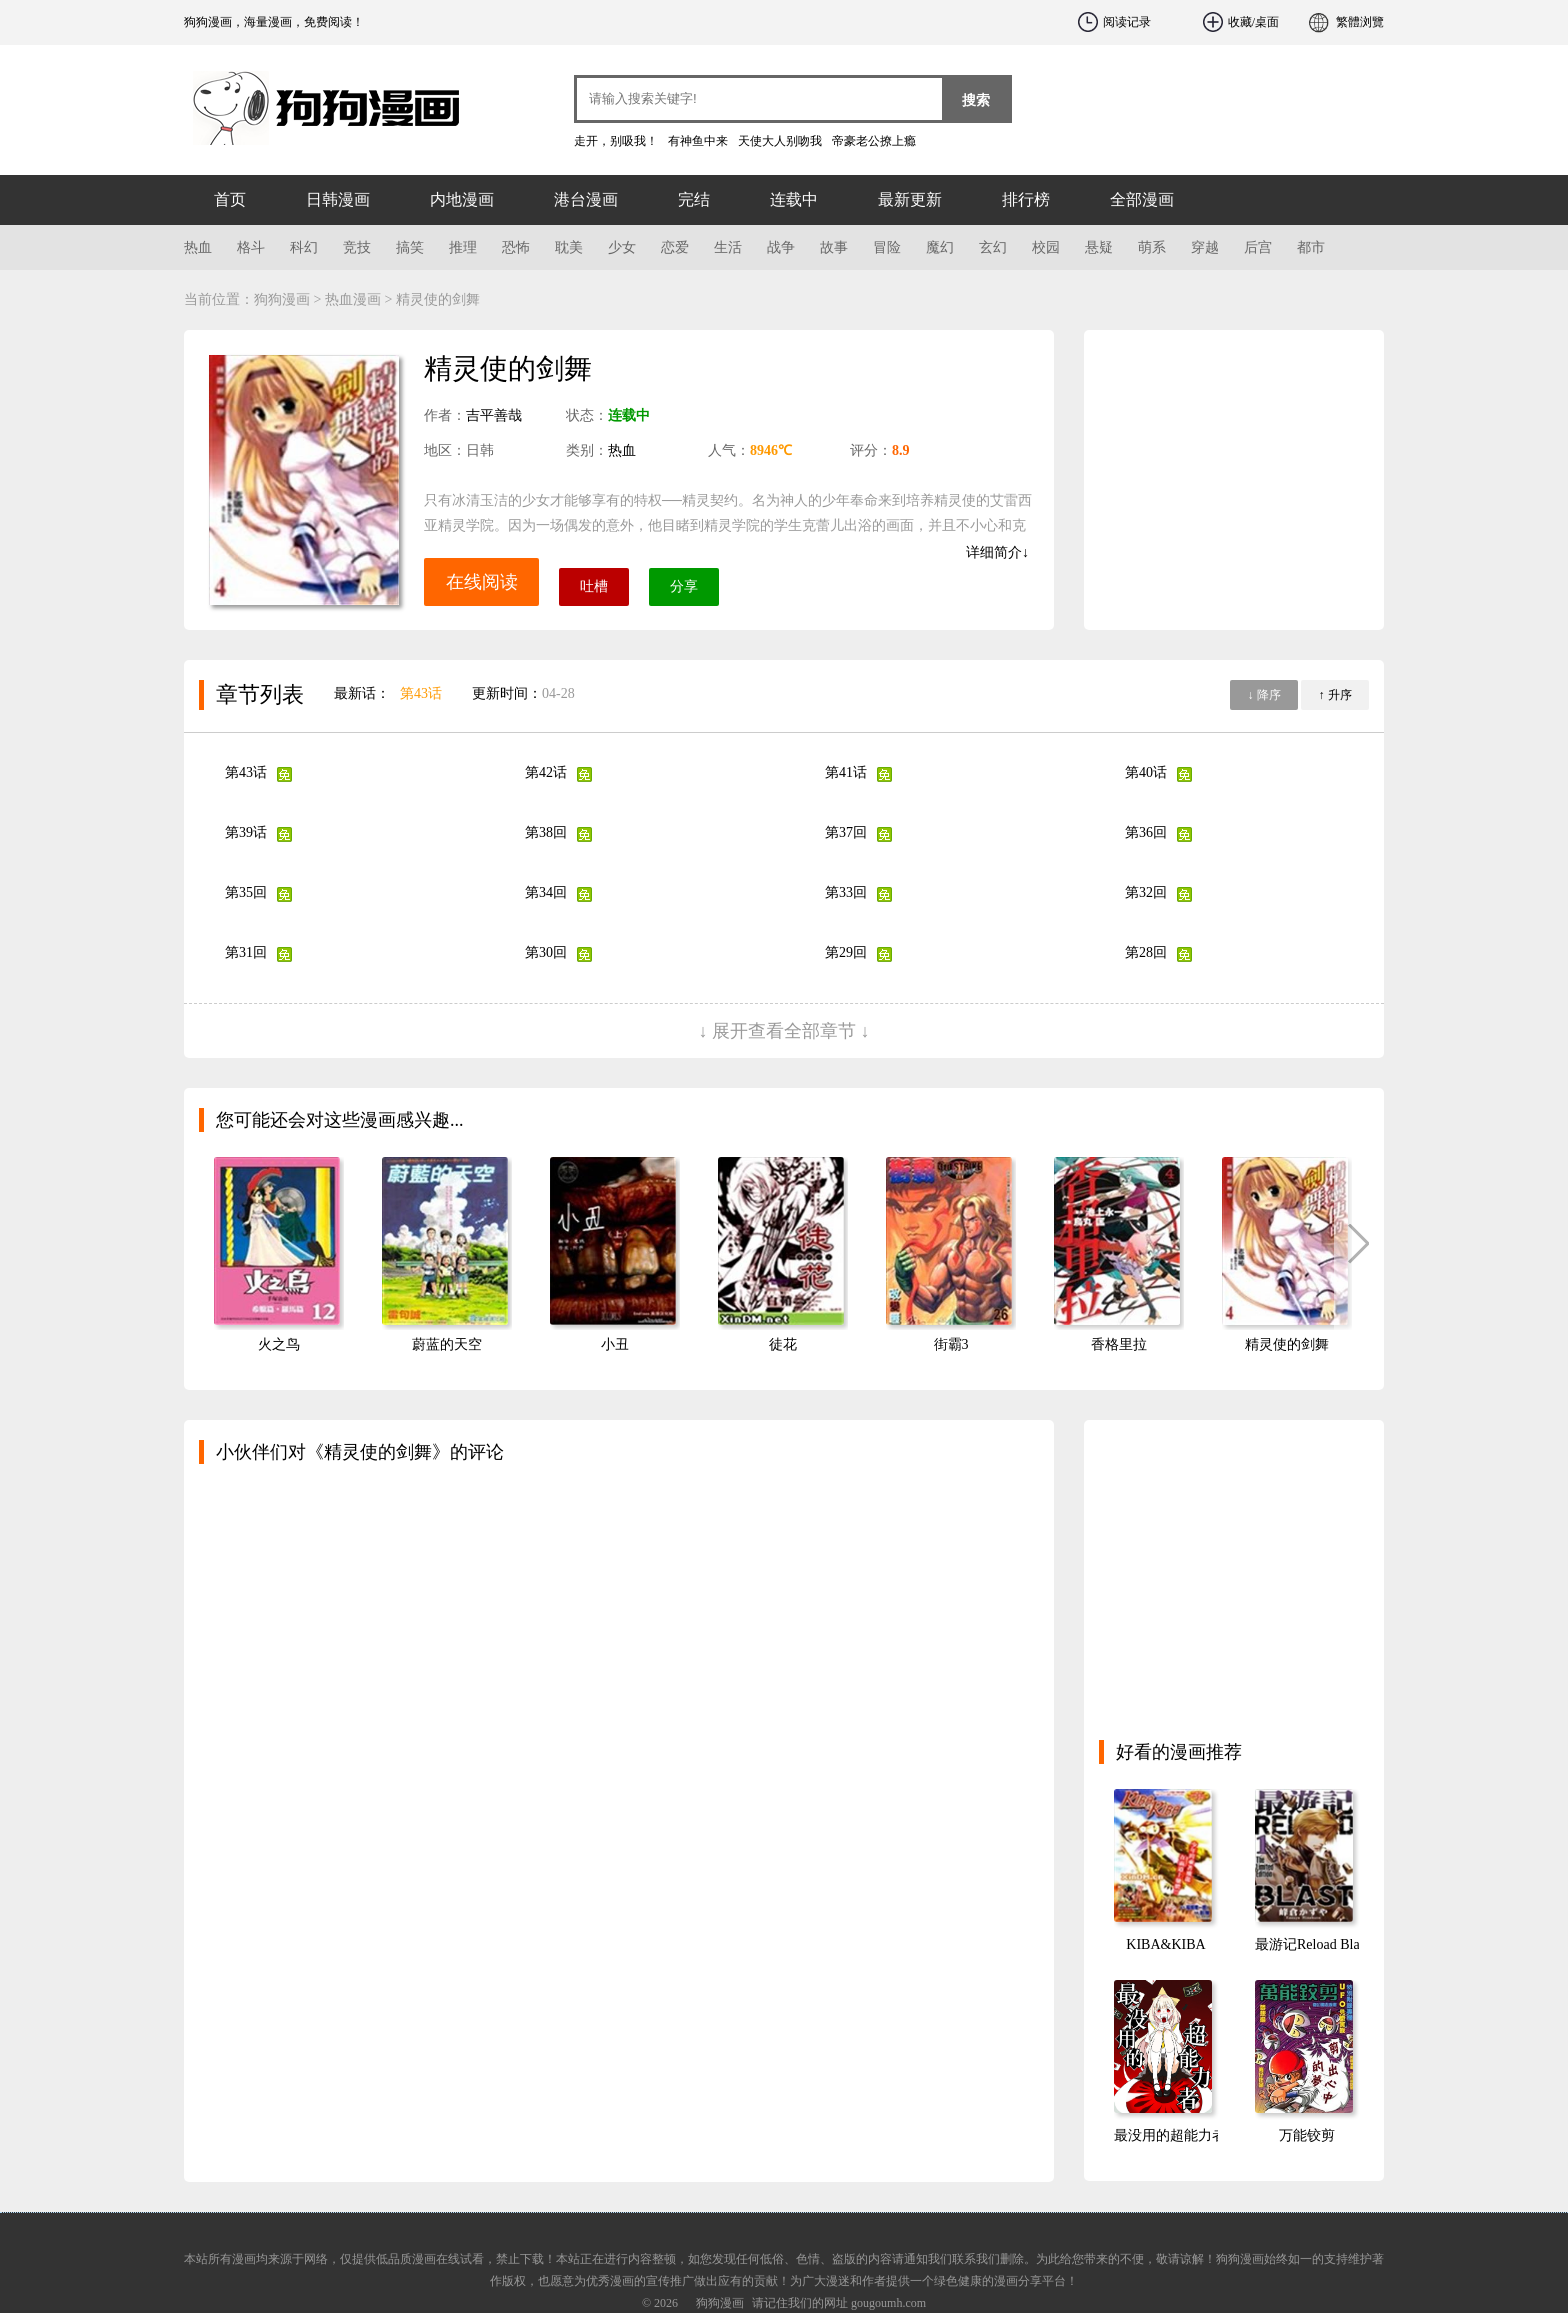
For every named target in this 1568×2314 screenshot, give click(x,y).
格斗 (251, 247)
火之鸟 (279, 1344)
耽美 (569, 247)
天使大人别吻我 (780, 141)
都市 (1311, 247)
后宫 (1258, 247)
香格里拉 (1119, 1344)
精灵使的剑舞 (1287, 1344)
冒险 (887, 247)
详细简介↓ (997, 552)
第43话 (421, 693)
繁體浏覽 (1360, 22)
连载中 (794, 199)
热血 (198, 247)
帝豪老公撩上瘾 (874, 141)
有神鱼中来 (698, 141)
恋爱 (675, 247)
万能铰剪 (1307, 2135)
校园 (1046, 247)
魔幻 (940, 247)
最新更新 (910, 199)
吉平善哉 (494, 415)
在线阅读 (482, 582)
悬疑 (1099, 247)
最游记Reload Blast (1312, 1944)
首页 (230, 199)
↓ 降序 (1264, 695)
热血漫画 (353, 299)
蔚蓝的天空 (447, 1344)
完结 (694, 199)
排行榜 (1026, 199)
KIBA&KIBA (1165, 1944)
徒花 (783, 1344)
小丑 (615, 1344)
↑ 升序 (1335, 695)
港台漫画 (586, 199)
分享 (684, 586)
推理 (463, 247)
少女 (622, 247)
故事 (834, 247)
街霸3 (951, 1344)
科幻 (304, 247)
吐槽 (594, 586)
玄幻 (993, 247)
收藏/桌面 (1253, 22)
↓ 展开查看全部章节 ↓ (784, 1031)
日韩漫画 (338, 199)
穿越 (1205, 247)
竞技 (357, 247)
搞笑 (410, 247)
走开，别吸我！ (616, 141)
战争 (781, 247)
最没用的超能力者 (1170, 2135)
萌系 (1152, 247)
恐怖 (516, 247)
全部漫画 (1142, 199)
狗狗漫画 (304, 100)
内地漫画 (462, 199)
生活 (728, 247)
